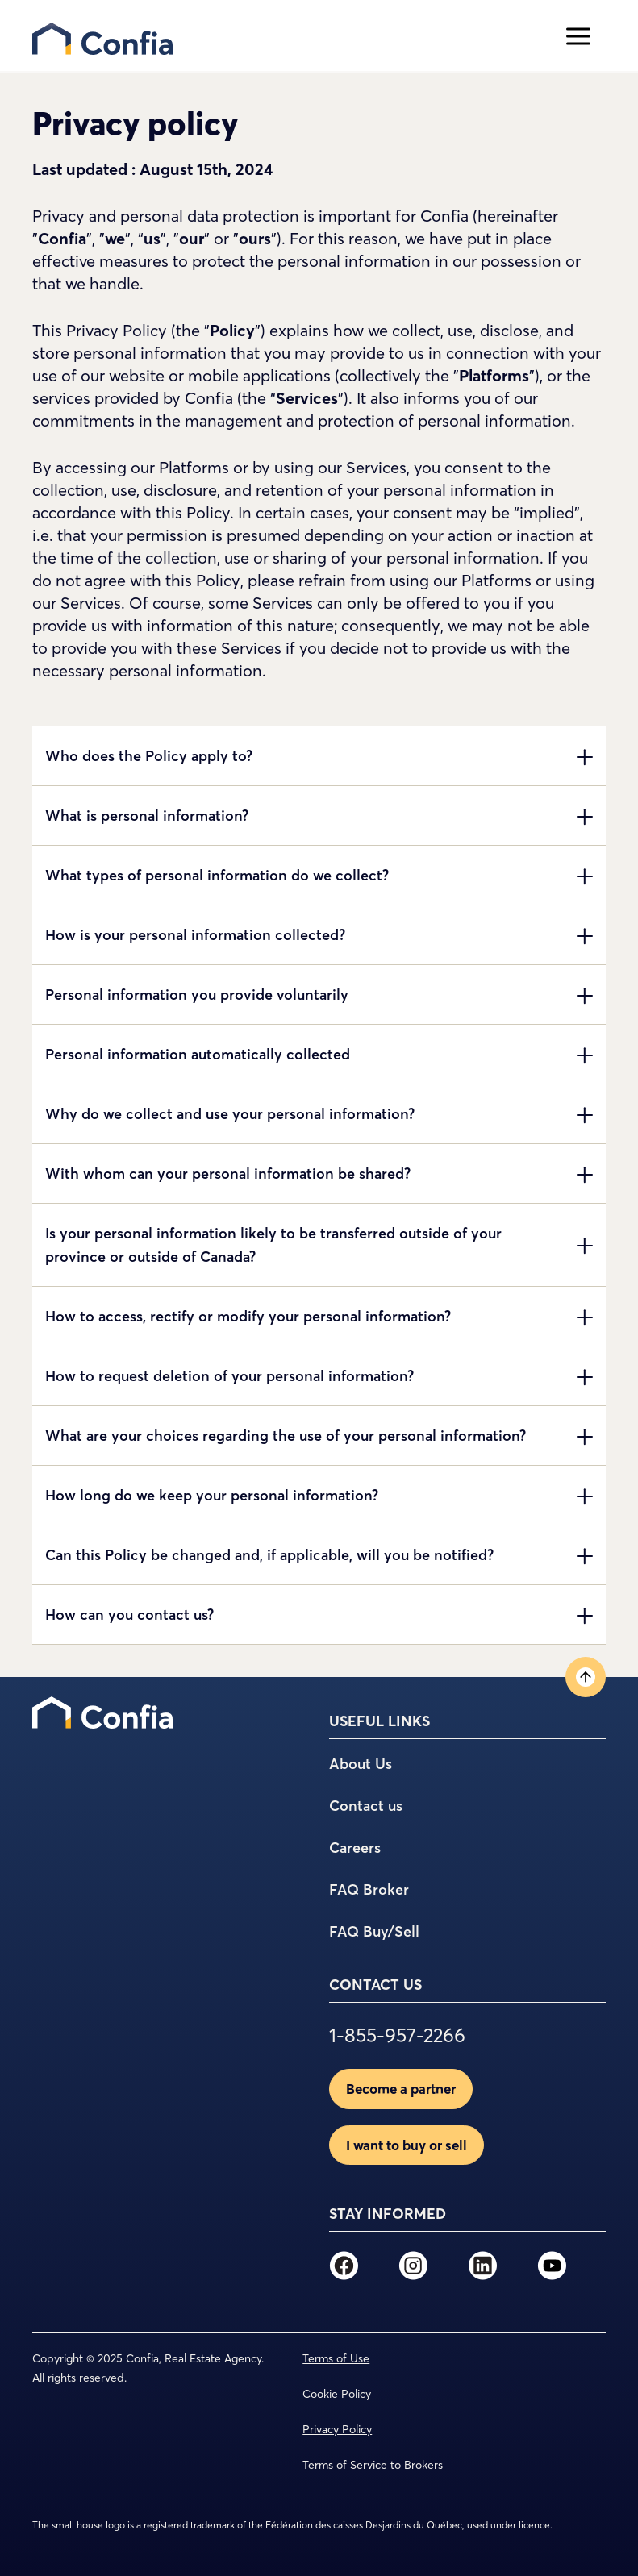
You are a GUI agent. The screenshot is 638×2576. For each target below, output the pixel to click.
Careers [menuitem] (355, 1847)
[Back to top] (585, 1677)
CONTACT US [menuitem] (375, 1985)
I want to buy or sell (406, 2145)
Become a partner (401, 2088)
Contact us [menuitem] (365, 1805)
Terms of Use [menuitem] (335, 2358)
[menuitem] (102, 1712)
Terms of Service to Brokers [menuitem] (372, 2464)
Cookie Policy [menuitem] (336, 2394)
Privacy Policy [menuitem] (337, 2429)
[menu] (291, 36)
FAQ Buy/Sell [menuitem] (374, 1931)
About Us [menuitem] (360, 1764)
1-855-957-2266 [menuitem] (397, 2036)
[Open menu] (578, 36)
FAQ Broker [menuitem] (369, 1889)
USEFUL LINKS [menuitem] (379, 1721)
